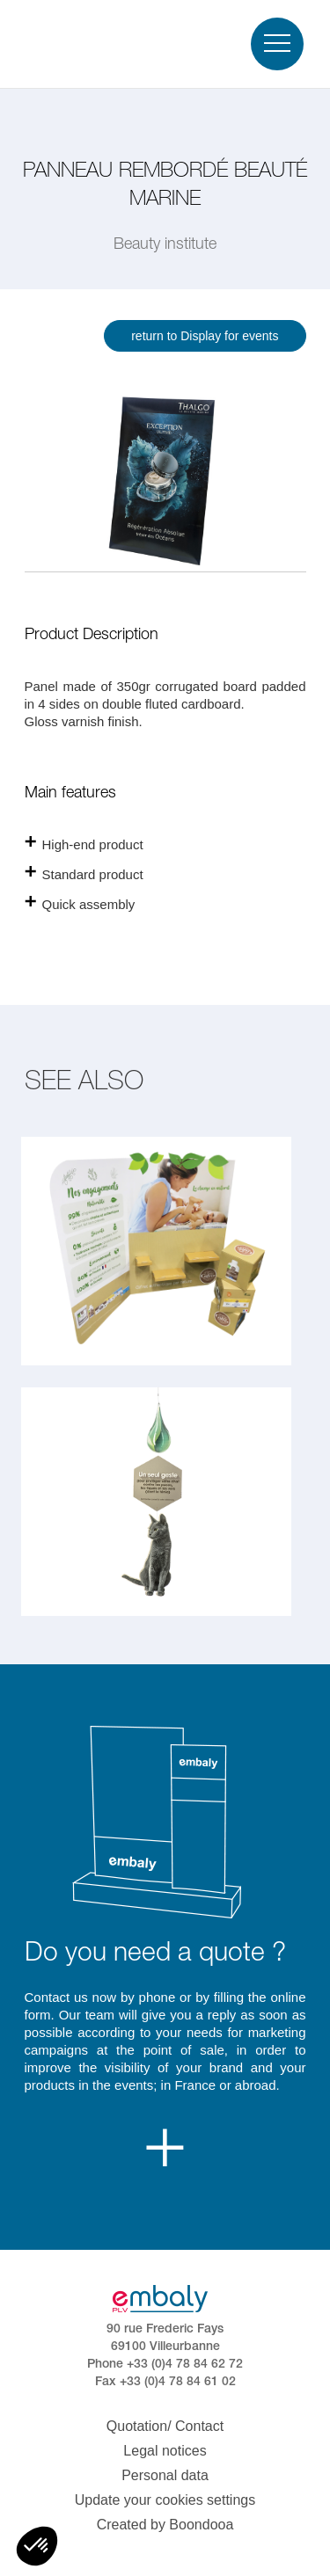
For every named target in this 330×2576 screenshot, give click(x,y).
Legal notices (164, 2450)
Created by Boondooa (165, 2524)
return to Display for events (204, 336)
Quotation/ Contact (165, 2426)
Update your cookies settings (165, 2499)
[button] (37, 2546)
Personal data (165, 2475)
